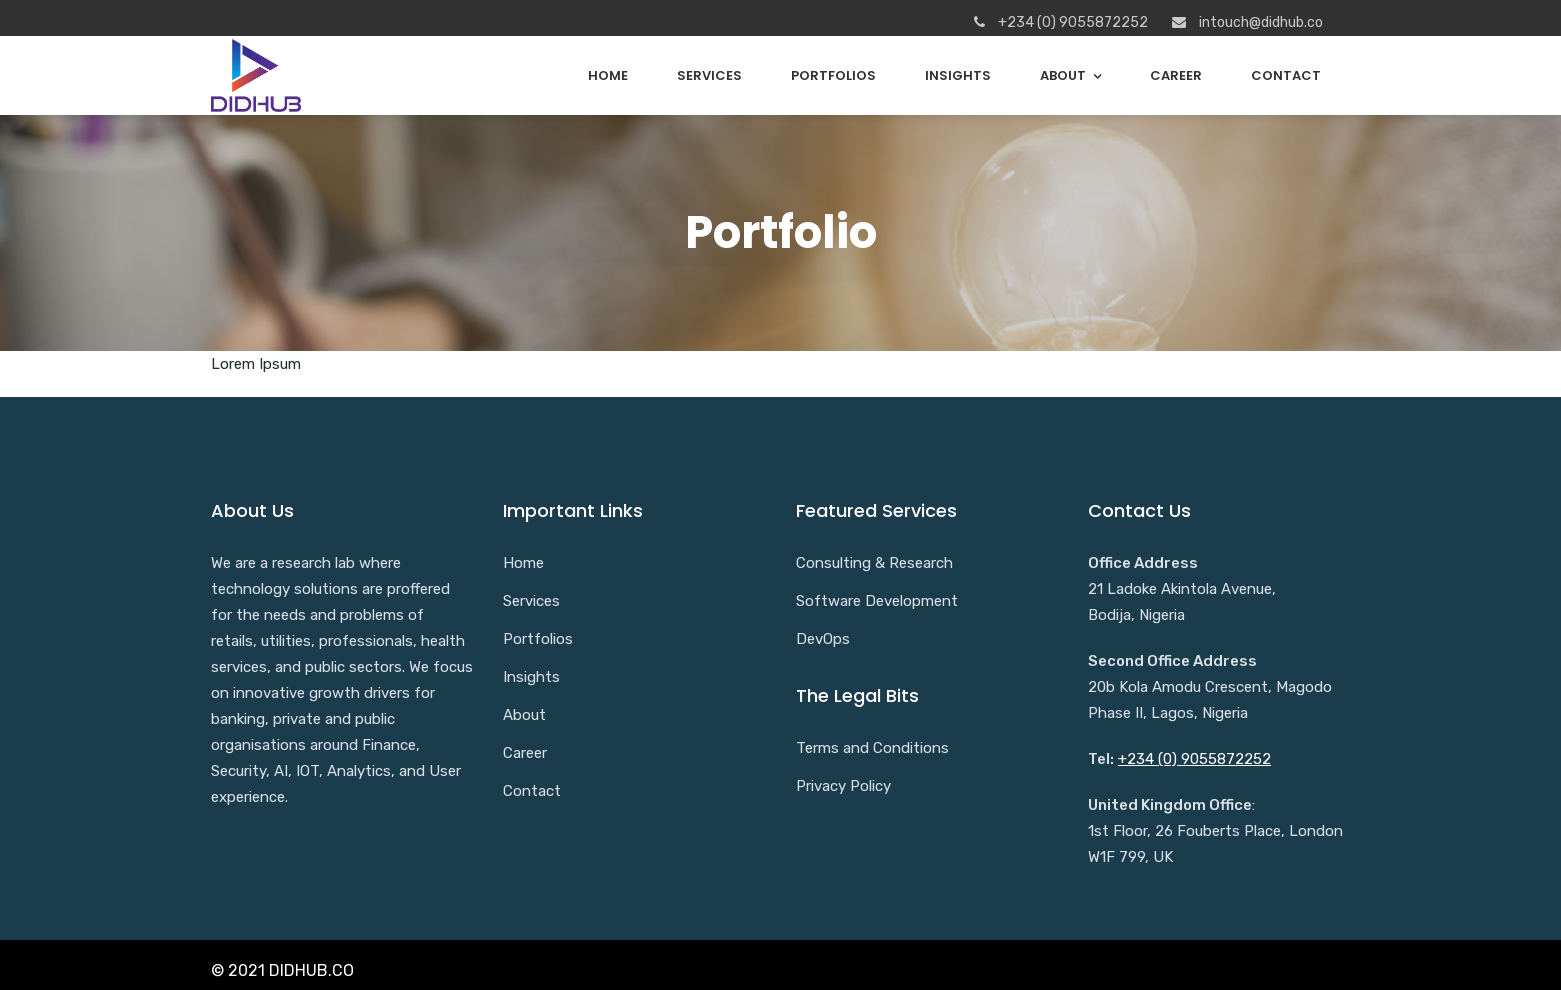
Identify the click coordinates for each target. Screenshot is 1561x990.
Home (608, 75)
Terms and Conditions (872, 748)
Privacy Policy (843, 786)
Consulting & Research (874, 563)
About (1063, 75)
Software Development (877, 601)
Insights (958, 75)
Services (709, 75)
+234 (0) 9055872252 (1194, 759)
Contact (1286, 75)
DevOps (823, 639)
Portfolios (833, 75)
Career (1176, 75)
